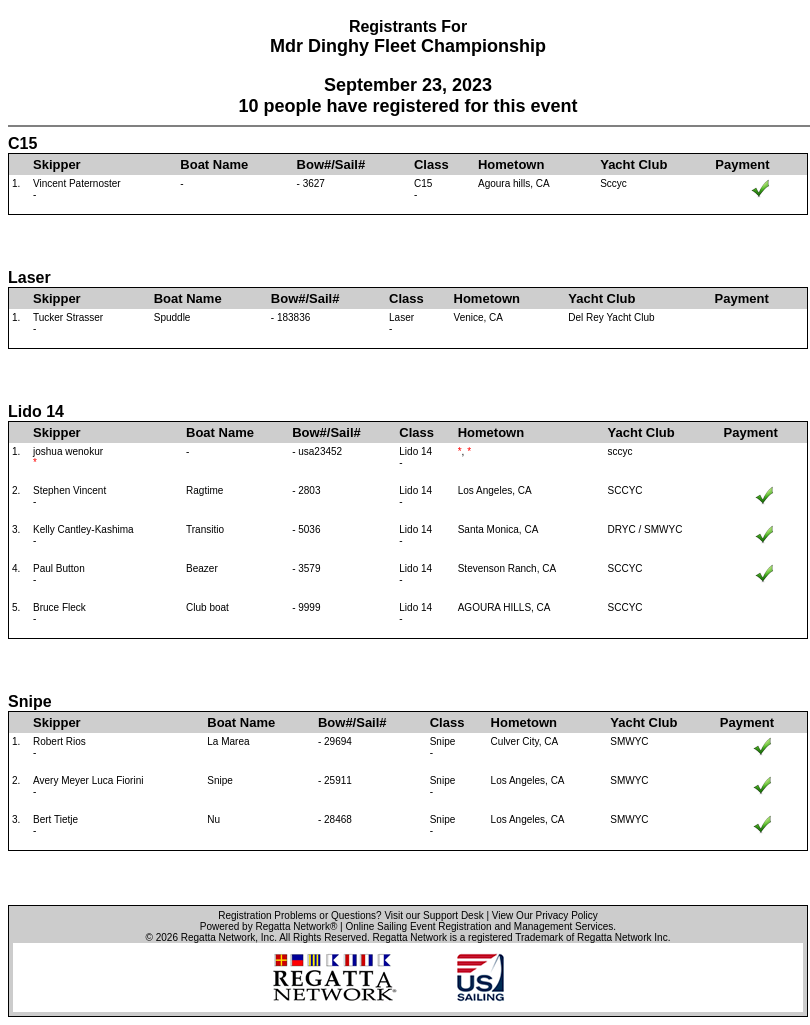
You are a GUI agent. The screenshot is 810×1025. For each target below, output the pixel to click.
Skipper (57, 164)
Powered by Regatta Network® (268, 926)
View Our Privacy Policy (545, 915)
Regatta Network (218, 937)
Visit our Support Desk (433, 915)
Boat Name (214, 164)
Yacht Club (633, 164)
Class (431, 164)
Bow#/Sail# (331, 164)
